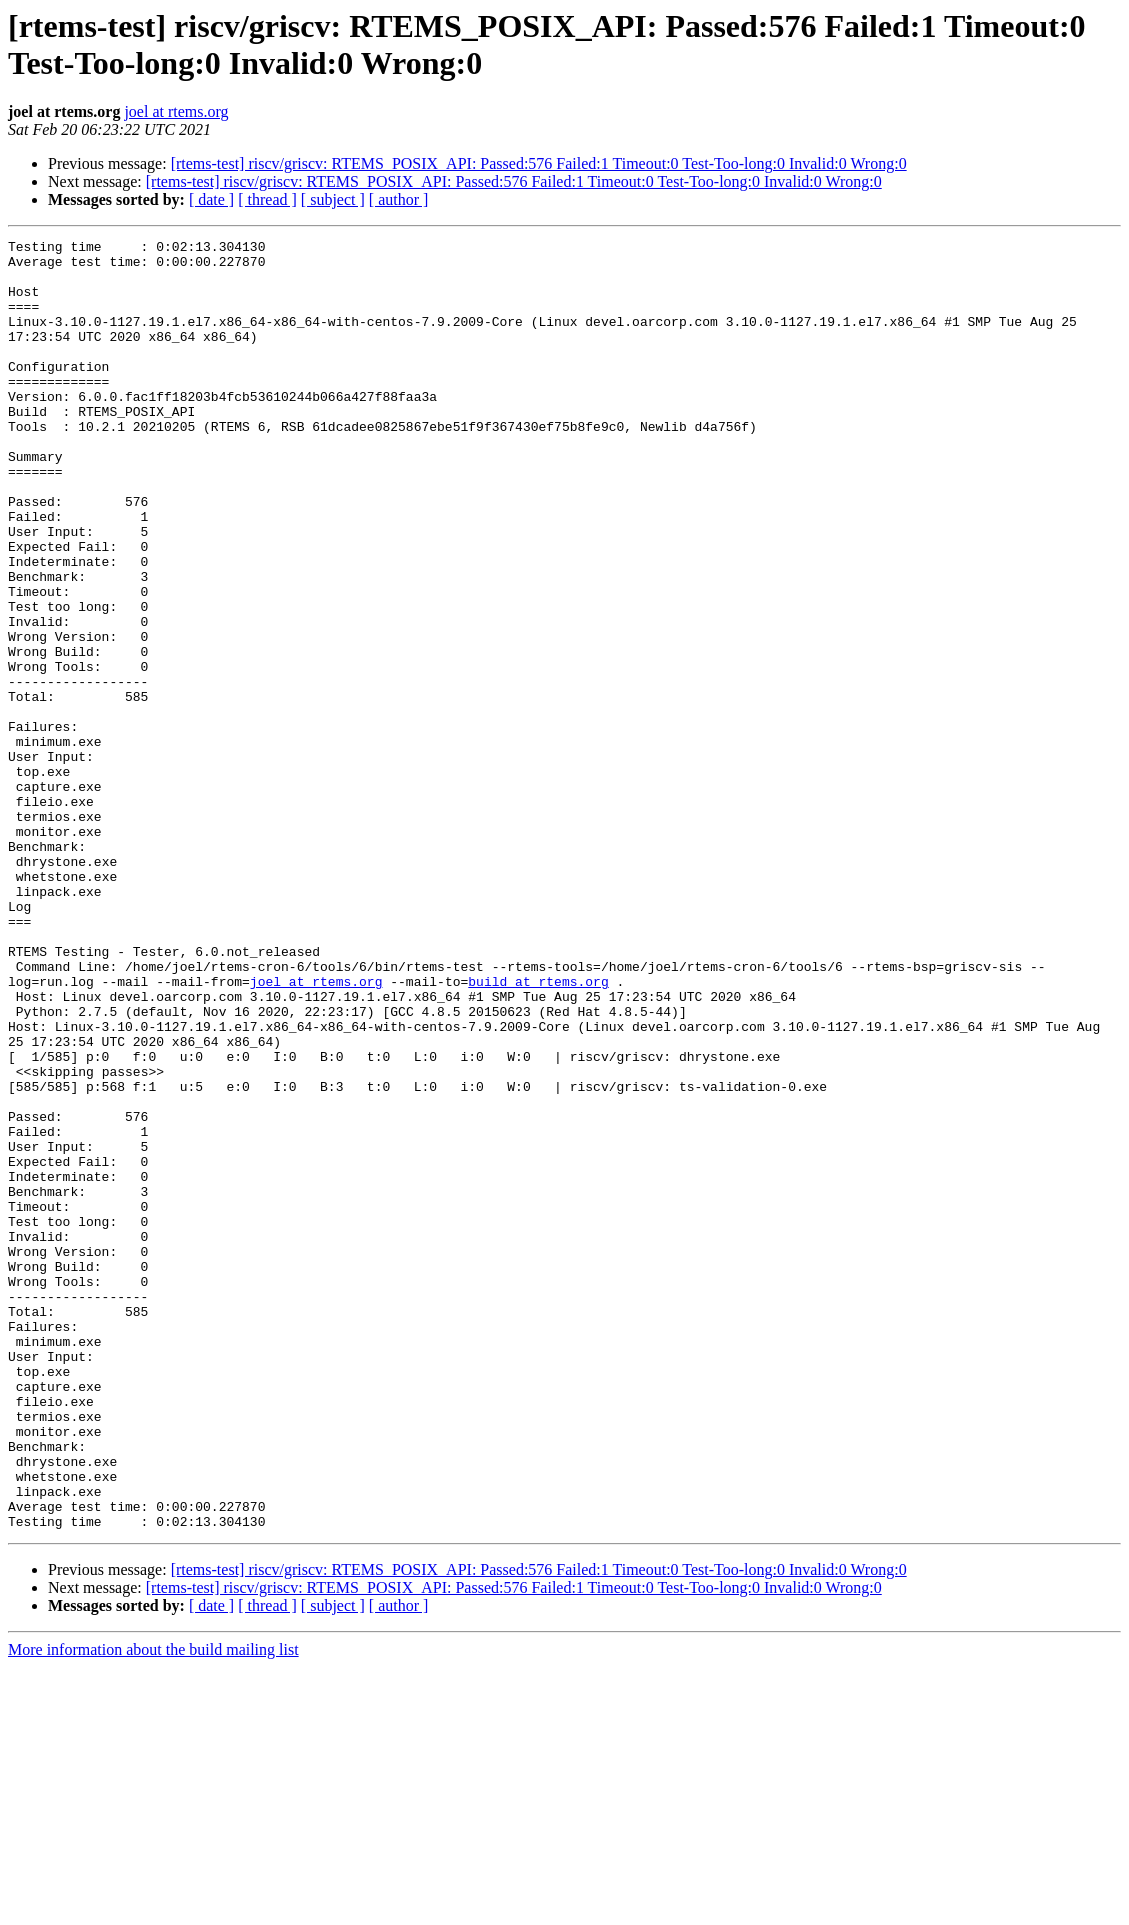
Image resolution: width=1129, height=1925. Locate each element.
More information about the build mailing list (153, 1907)
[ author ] (399, 199)
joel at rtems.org (176, 111)
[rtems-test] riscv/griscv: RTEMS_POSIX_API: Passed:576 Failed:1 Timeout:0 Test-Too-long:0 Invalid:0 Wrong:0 (539, 163)
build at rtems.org (538, 1131)
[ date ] (211, 199)
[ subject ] (333, 199)
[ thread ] (267, 199)
